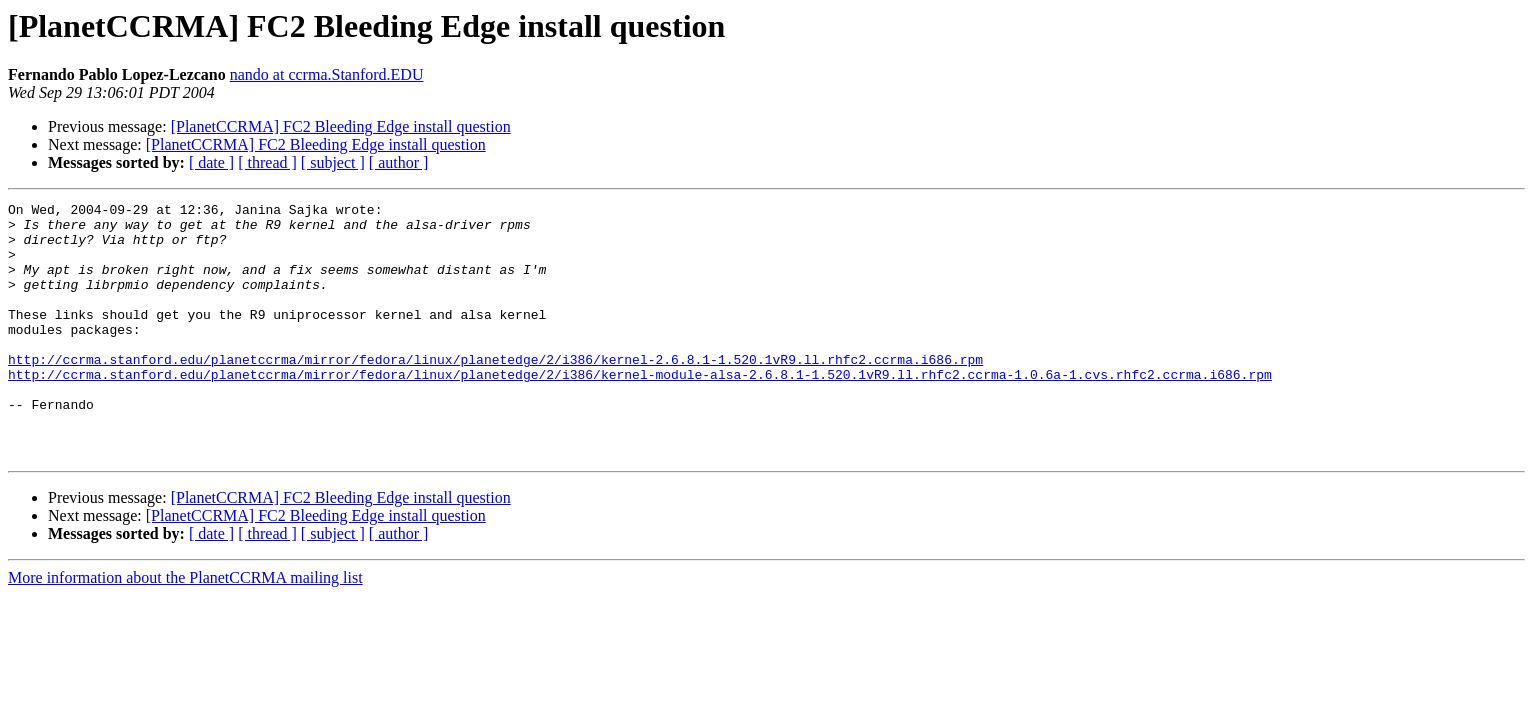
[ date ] (211, 162)
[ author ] (399, 162)
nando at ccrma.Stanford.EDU (327, 74)
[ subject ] (333, 162)
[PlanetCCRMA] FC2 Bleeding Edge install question (341, 126)
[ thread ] (267, 162)
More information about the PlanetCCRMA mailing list (185, 628)
